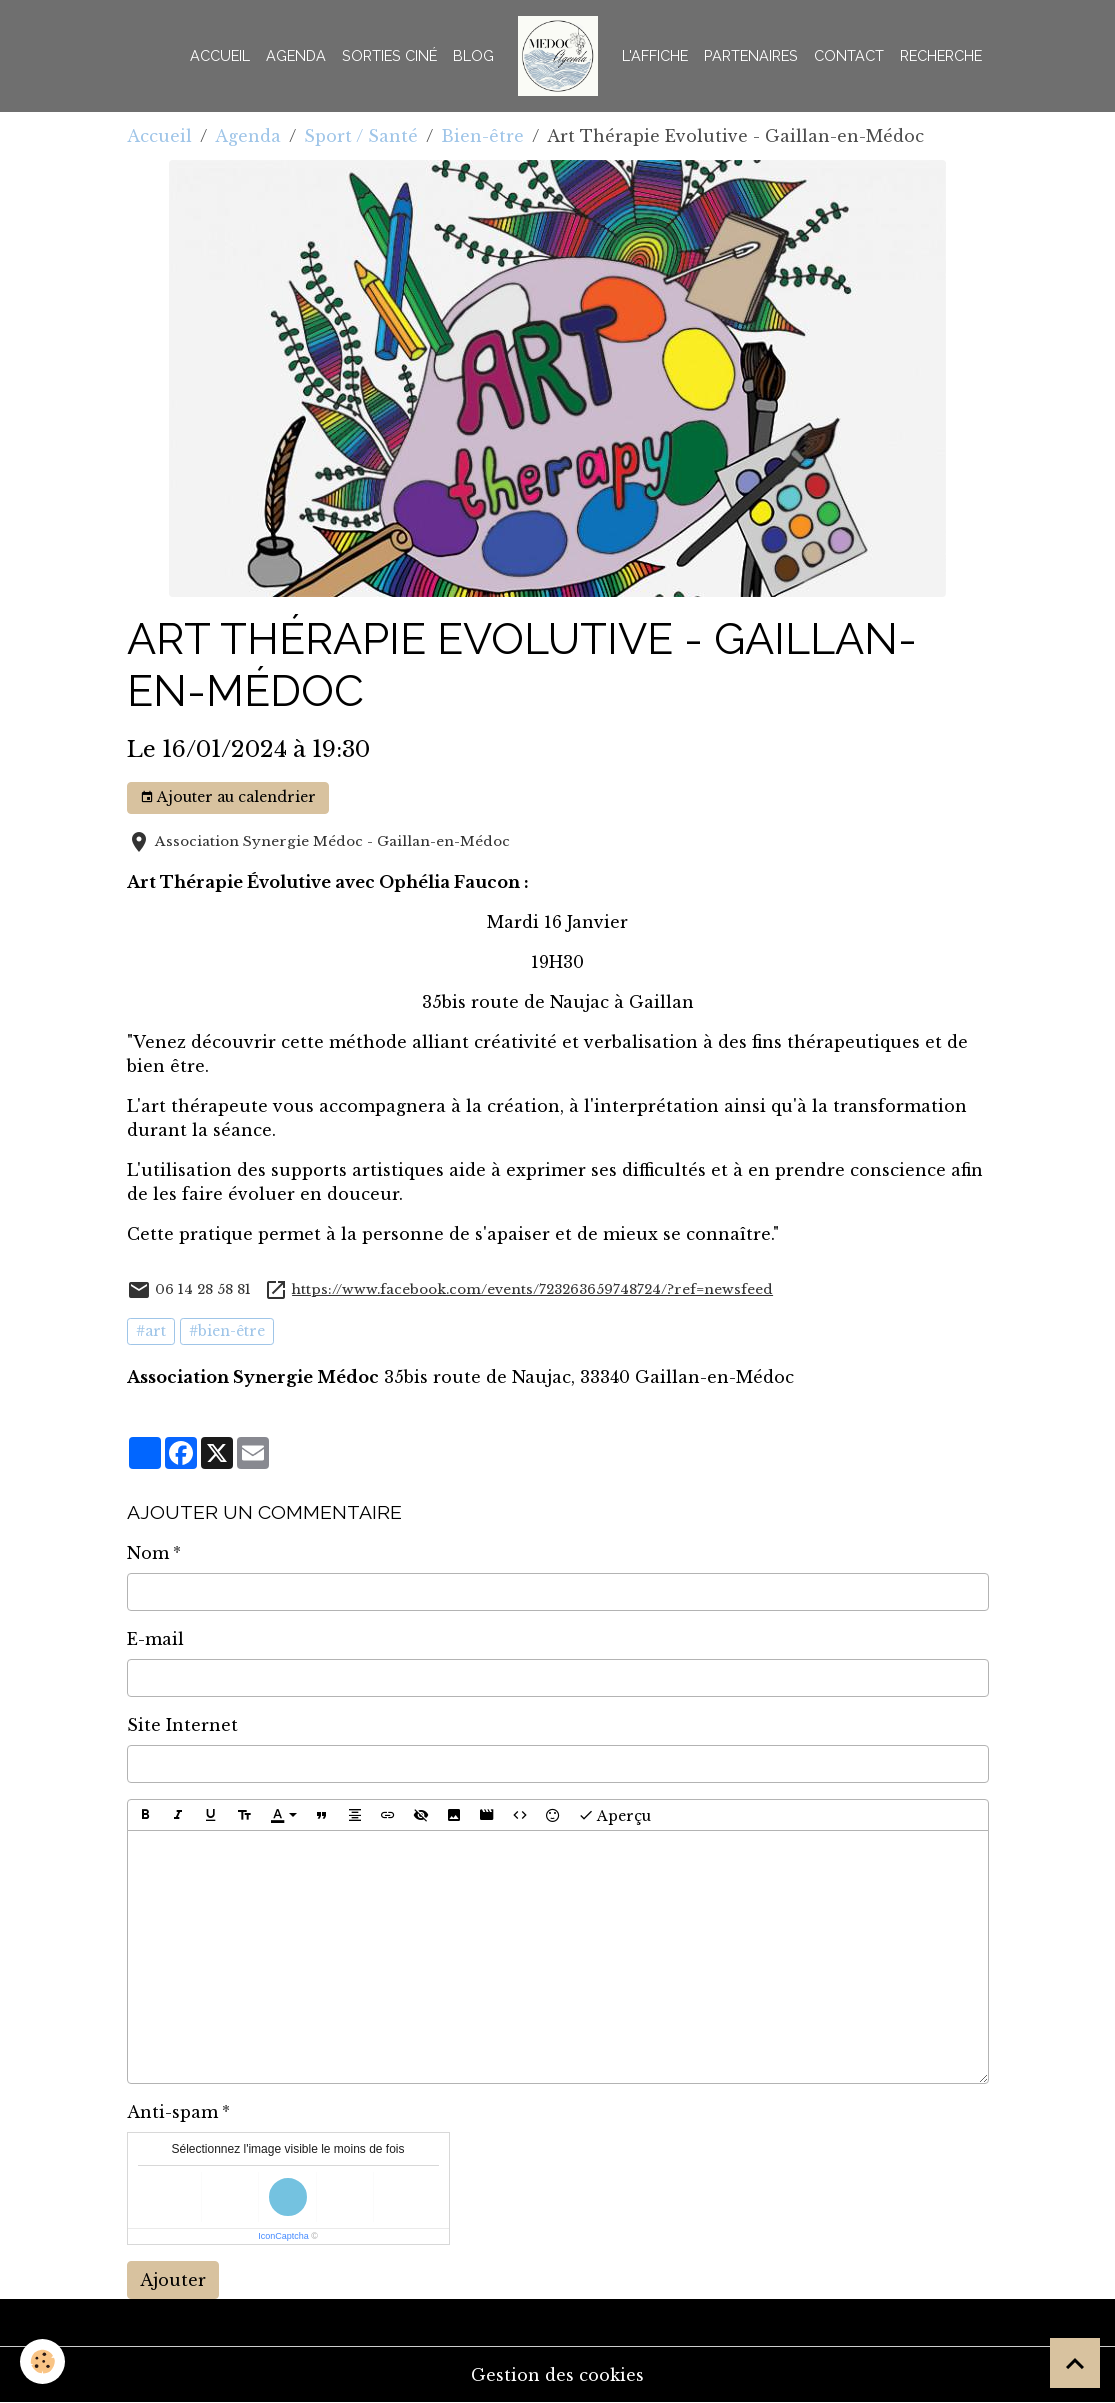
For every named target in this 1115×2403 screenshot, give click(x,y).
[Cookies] (42, 2361)
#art (151, 1331)
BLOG (473, 55)
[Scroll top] (1075, 2363)
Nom (148, 1553)
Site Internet (182, 1725)
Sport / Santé (361, 136)
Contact (849, 55)
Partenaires (751, 55)
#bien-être (227, 1331)
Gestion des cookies (557, 2375)
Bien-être (482, 136)
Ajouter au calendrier (228, 797)
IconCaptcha (283, 2236)
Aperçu (614, 1815)
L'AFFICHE (655, 55)
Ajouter (173, 2280)
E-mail (155, 1639)
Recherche (941, 55)
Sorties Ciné (389, 55)
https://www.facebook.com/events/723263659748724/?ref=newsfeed (532, 1289)
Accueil (220, 55)
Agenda (296, 55)
